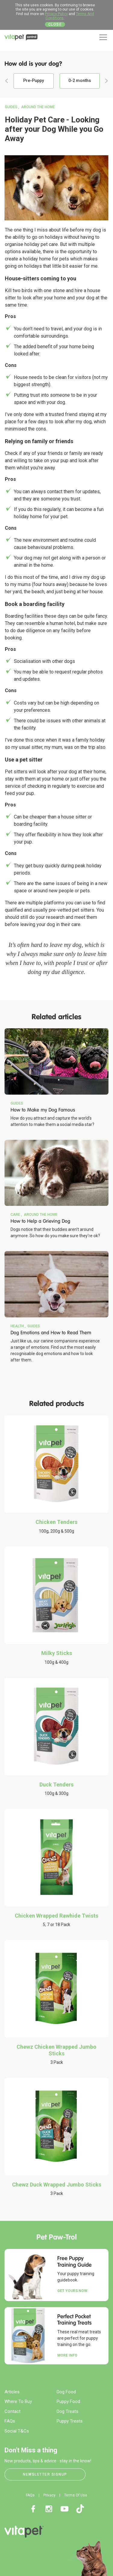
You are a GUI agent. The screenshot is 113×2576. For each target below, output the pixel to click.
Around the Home (38, 107)
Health (17, 1326)
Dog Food (66, 2392)
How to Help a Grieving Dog (40, 1221)
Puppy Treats (70, 2421)
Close (55, 24)
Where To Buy (18, 2401)
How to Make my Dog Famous (43, 1110)
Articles (12, 2392)
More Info (67, 2355)
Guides (11, 107)
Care (15, 1214)
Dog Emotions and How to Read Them (51, 1332)
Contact (12, 2411)
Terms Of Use (75, 2495)
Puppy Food (68, 2401)
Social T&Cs (17, 2431)
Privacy (49, 2495)
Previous (6, 80)
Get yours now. (72, 2291)
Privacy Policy (56, 14)
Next (106, 80)
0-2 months (79, 80)
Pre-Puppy (33, 80)
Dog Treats (67, 2411)
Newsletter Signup (45, 2474)
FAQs (10, 2421)
